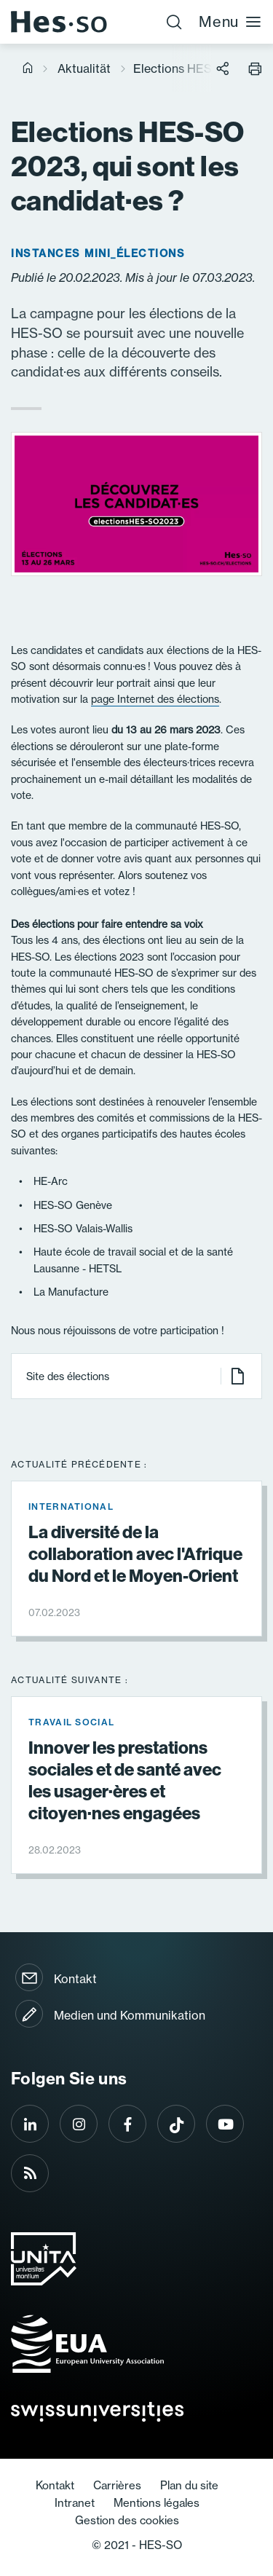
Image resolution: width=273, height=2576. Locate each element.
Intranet (75, 2503)
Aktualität (84, 68)
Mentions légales (156, 2503)
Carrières (117, 2485)
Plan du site (189, 2485)
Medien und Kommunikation (129, 2015)
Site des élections (136, 1376)
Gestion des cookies (127, 2520)
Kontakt (75, 1979)
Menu (230, 21)
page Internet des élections (155, 699)
